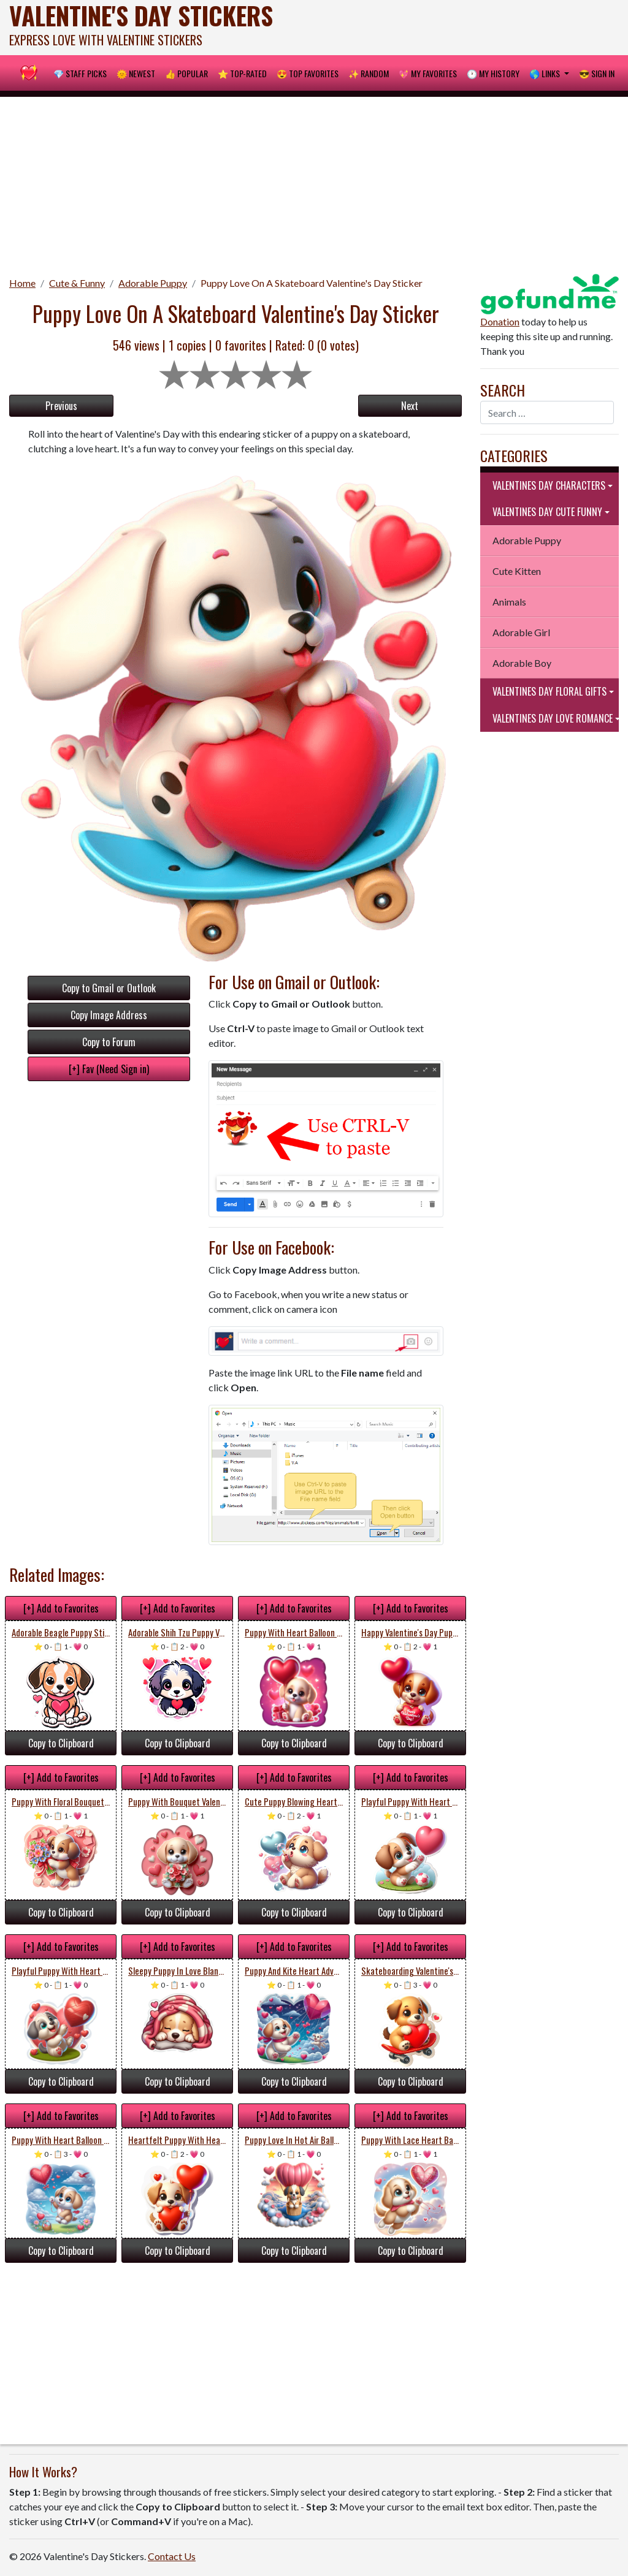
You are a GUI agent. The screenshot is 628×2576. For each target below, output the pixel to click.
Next (409, 405)
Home (22, 283)
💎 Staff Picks (80, 73)
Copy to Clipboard (61, 1743)
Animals (509, 601)
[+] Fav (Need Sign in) (109, 1069)
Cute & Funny (77, 283)
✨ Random (368, 73)
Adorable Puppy (152, 283)
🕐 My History (493, 73)
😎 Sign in (597, 73)
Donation (499, 321)
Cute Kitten (516, 571)
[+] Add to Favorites (61, 1608)
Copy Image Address (109, 1015)
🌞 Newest (136, 73)
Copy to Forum (109, 1042)
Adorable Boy (521, 663)
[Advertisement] (314, 182)
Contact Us (172, 2556)
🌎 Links (545, 73)
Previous (61, 405)
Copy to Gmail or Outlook (109, 988)
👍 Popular (186, 73)
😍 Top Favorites (308, 73)
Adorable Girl (521, 632)
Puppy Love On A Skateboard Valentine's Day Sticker (312, 283)
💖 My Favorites (428, 73)
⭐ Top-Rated (242, 73)
